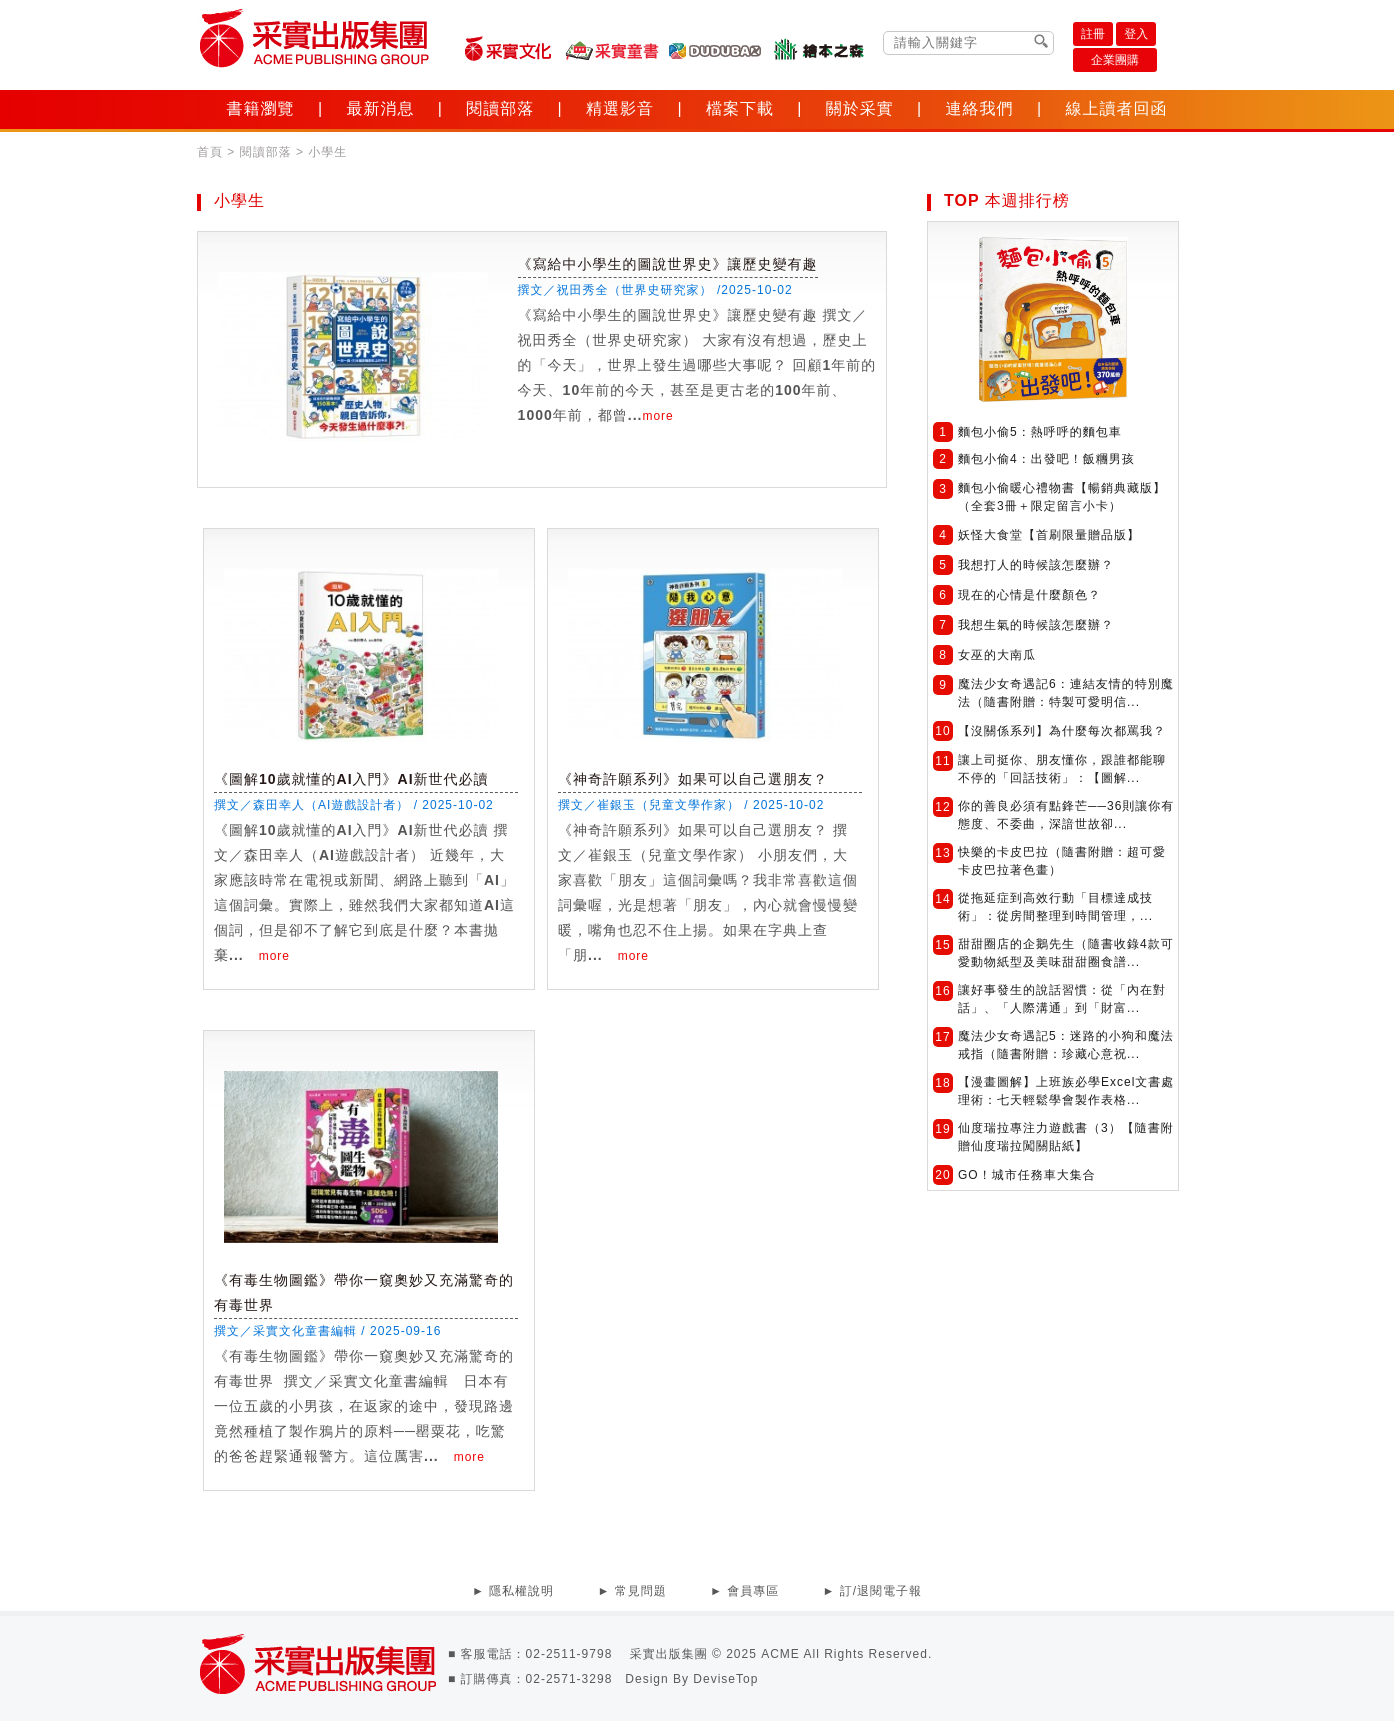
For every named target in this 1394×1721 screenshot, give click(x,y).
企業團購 (1115, 60)
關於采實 (860, 108)
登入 (1136, 34)
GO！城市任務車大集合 (1027, 1175)
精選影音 (620, 108)
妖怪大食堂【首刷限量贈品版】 (1049, 535)
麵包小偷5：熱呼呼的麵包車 (1040, 432)
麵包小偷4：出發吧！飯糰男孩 (1046, 459)
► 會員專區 (744, 1591)
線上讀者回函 (1116, 108)
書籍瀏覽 (261, 108)
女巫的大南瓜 (997, 655)
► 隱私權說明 (513, 1591)
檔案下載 (740, 108)
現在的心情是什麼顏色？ (1029, 595)
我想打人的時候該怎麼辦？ (1036, 565)
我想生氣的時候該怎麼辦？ (1036, 625)
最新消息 (380, 108)
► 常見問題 (631, 1591)
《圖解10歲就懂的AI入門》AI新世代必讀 (351, 779)
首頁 (210, 152)
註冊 (1093, 34)
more (657, 416)
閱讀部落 (500, 108)
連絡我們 (980, 108)
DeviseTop (725, 1679)
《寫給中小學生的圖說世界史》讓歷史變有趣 (668, 264)
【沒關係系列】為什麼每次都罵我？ (1062, 731)
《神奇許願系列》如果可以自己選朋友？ (693, 779)
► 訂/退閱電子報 (873, 1591)
